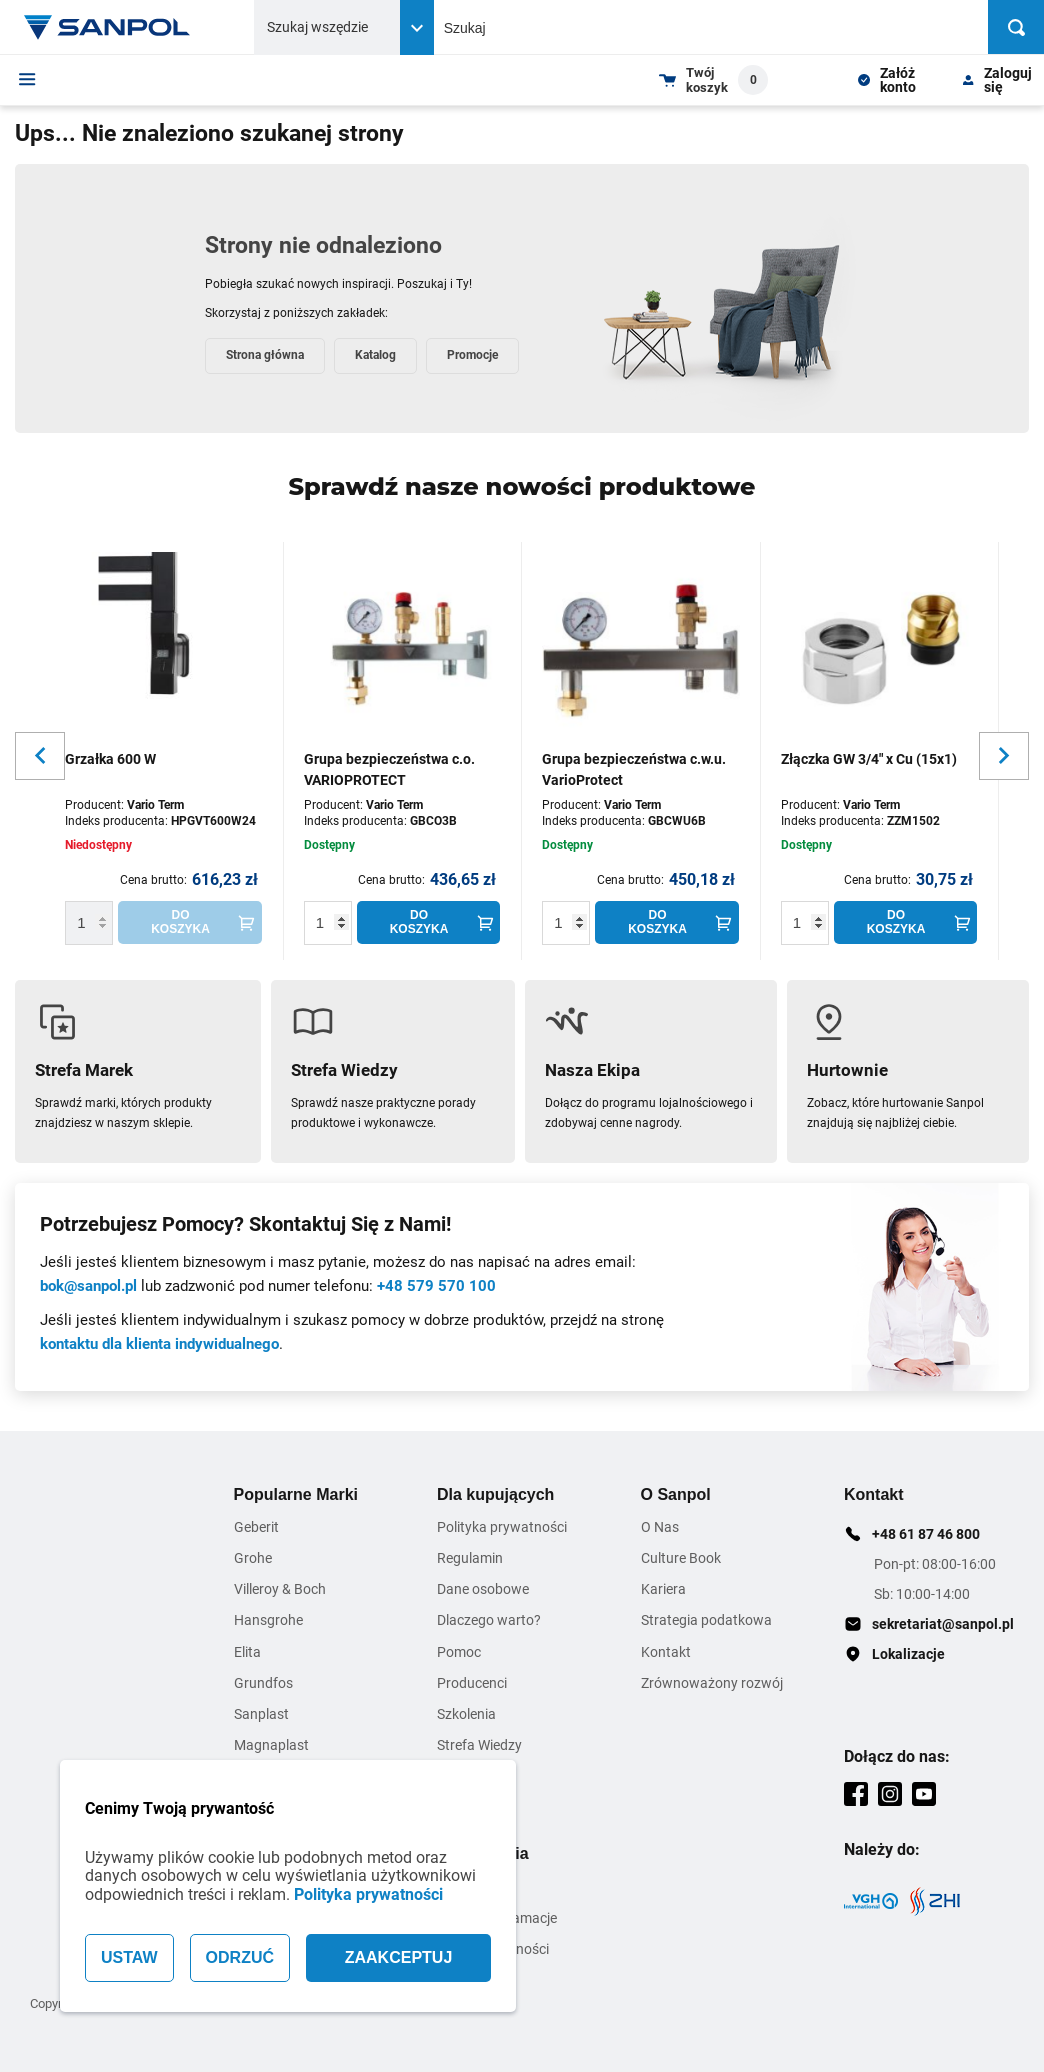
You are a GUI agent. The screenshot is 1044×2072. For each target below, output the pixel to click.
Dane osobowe (483, 1589)
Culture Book (681, 1558)
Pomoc (459, 1652)
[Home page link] (108, 27)
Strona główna (265, 355)
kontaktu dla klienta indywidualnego (159, 1344)
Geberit (256, 1527)
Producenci (472, 1683)
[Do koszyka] (190, 923)
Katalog (375, 355)
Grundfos (263, 1683)
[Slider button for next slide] (1004, 756)
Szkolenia (466, 1714)
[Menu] (27, 79)
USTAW (129, 1957)
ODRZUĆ (240, 1957)
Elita (247, 1652)
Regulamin (470, 1558)
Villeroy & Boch (280, 1589)
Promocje (472, 355)
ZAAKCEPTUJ (399, 1957)
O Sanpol (676, 1494)
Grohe (253, 1558)
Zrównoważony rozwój (712, 1683)
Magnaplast (271, 1745)
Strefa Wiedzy (479, 1745)
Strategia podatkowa (706, 1620)
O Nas (660, 1527)
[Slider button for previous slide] (40, 756)
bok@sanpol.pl (88, 1286)
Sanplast (261, 1714)
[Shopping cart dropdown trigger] (713, 80)
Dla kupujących (495, 1494)
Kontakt (666, 1652)
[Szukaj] (1016, 27)
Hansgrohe (268, 1620)
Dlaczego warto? (489, 1620)
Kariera (663, 1589)
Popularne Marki (296, 1494)
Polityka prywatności (368, 1894)
